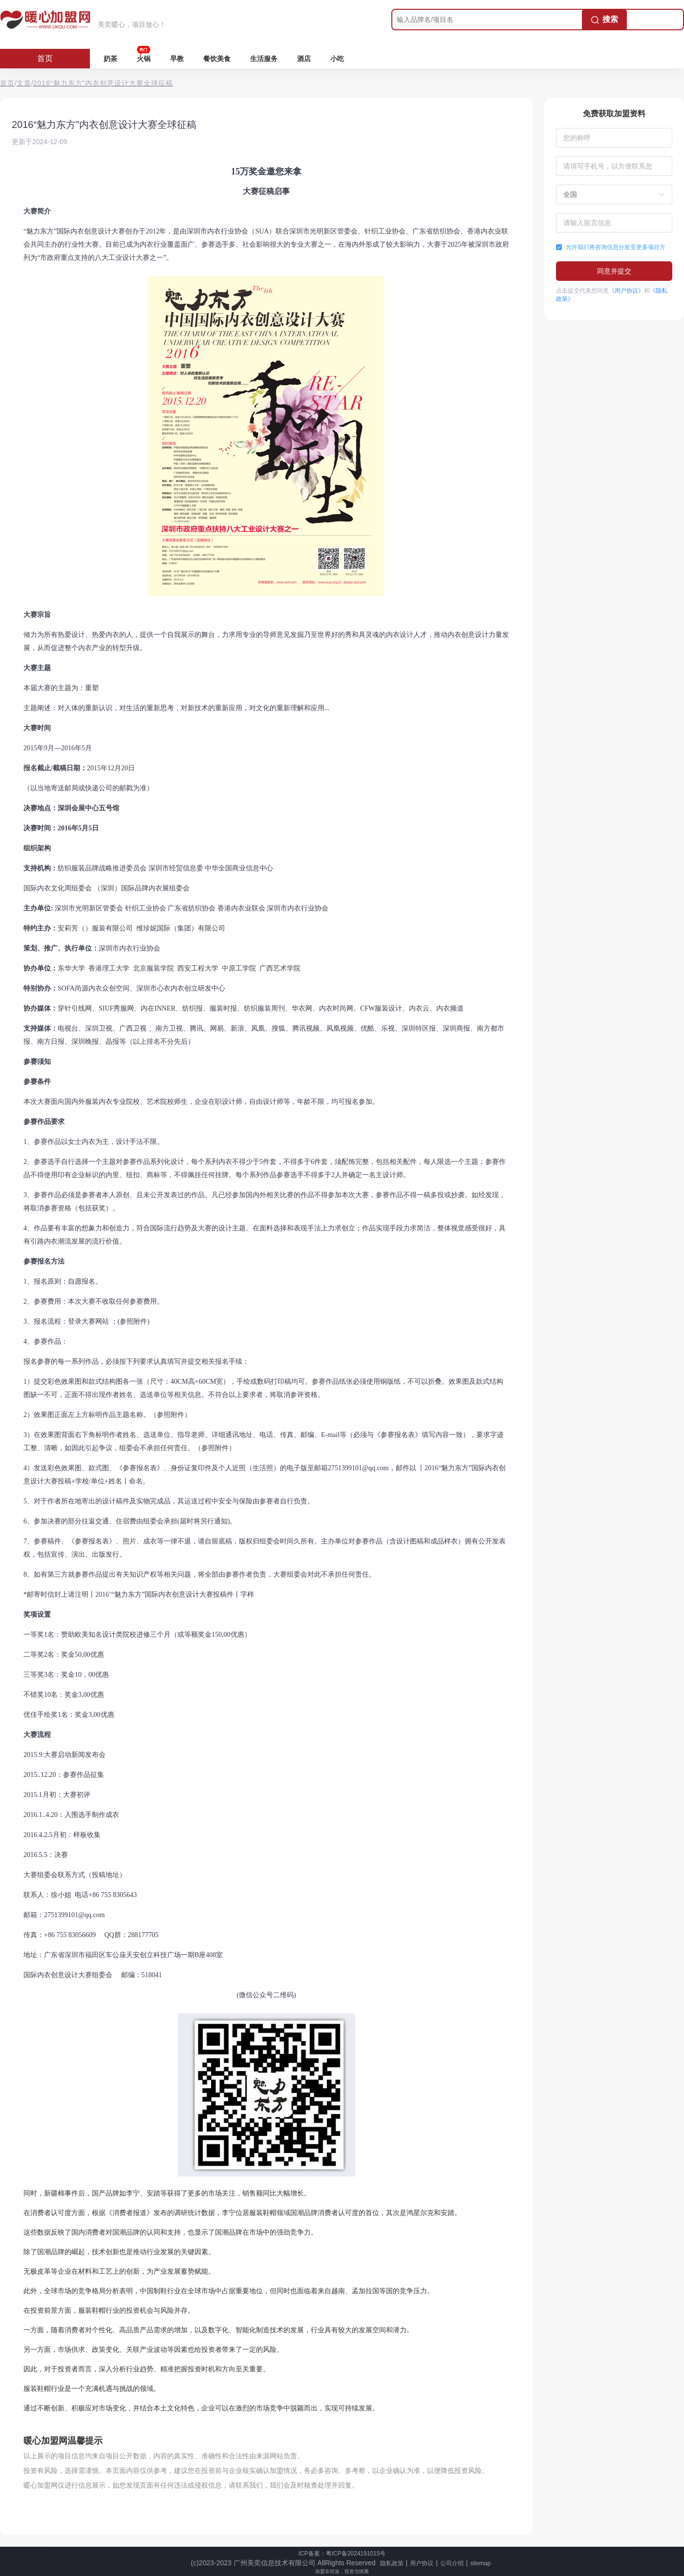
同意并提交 (614, 271)
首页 (45, 58)
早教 (177, 59)
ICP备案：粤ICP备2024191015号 (342, 2553)
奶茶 (110, 59)
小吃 (337, 59)
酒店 (304, 59)
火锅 (143, 59)
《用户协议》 (626, 290)
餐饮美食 (217, 59)
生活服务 (264, 59)
